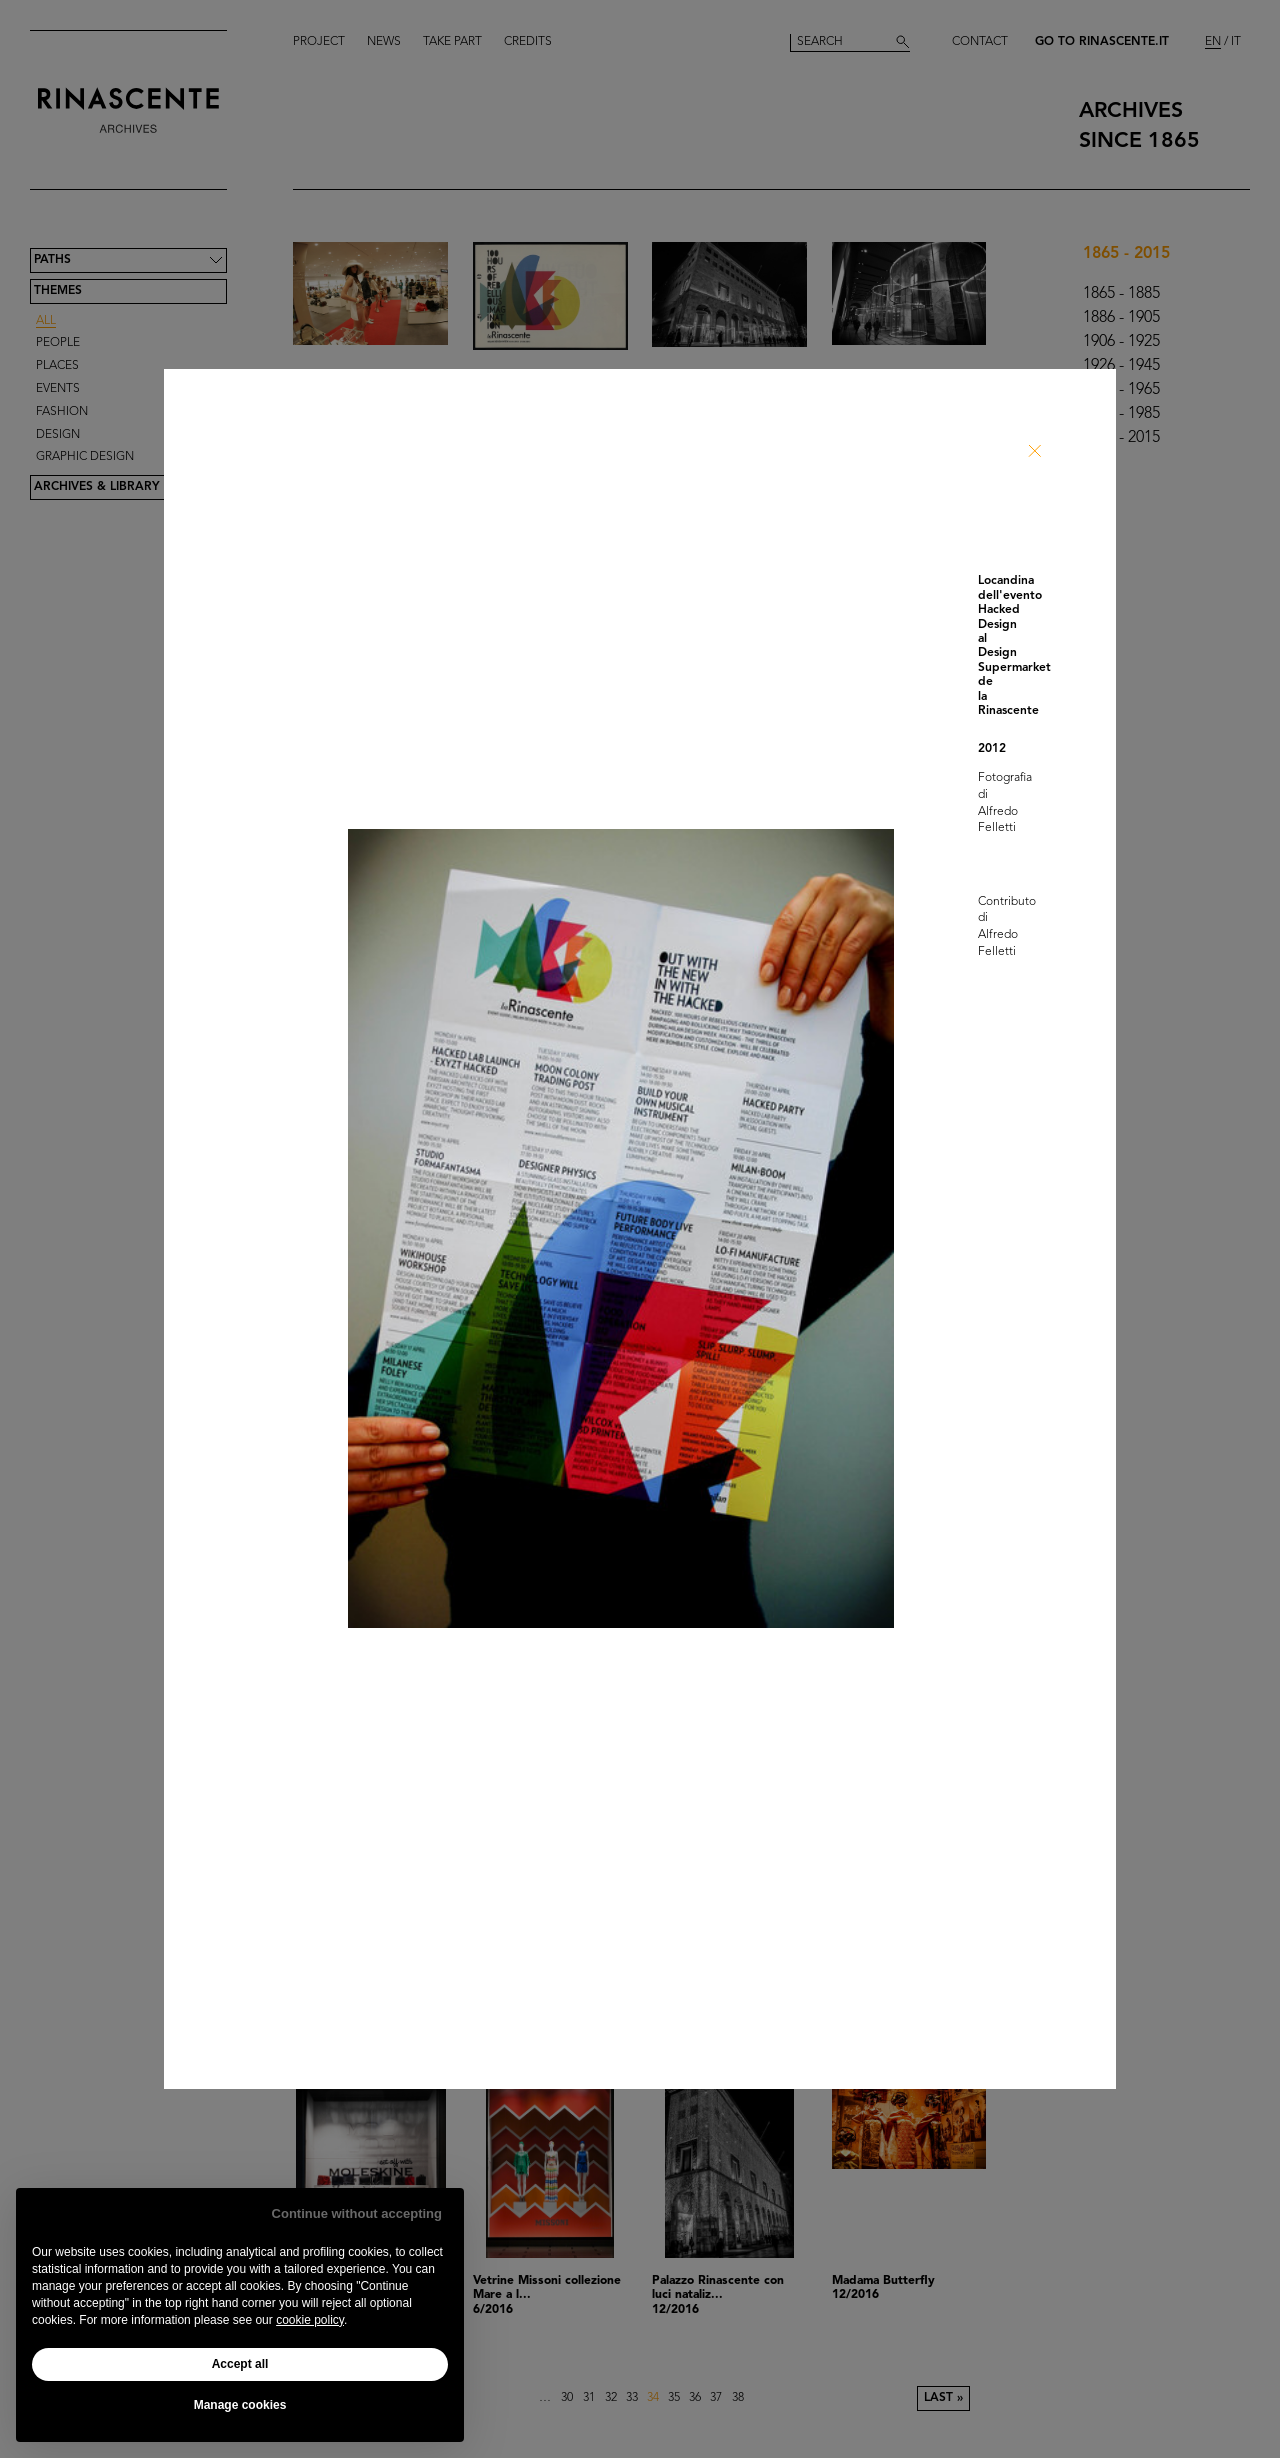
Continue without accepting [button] (357, 2213)
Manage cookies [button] (240, 2405)
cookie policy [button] (310, 2320)
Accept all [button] (240, 2364)
